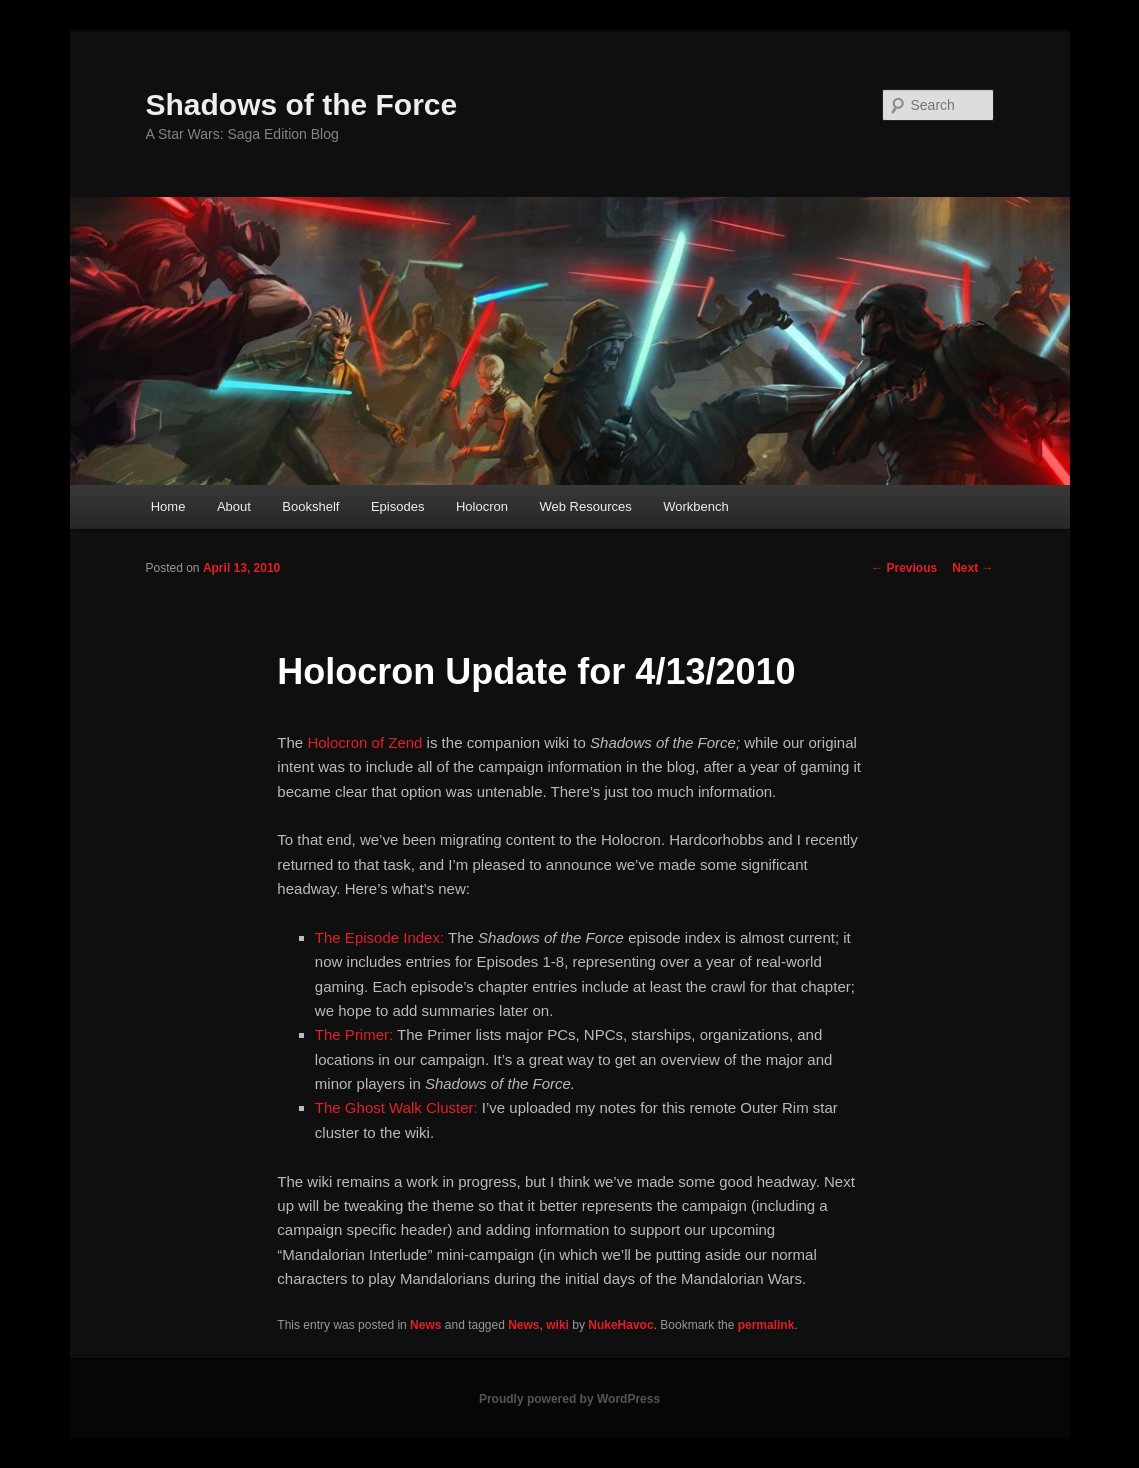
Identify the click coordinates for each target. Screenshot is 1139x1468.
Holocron (482, 506)
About (234, 506)
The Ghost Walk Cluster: (396, 1107)
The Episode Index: (379, 937)
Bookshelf (310, 506)
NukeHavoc (620, 1325)
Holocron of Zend (364, 742)
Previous (904, 568)
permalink (766, 1325)
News (425, 1325)
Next (972, 568)
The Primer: (354, 1034)
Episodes (397, 506)
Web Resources (585, 506)
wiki (557, 1325)
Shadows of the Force (302, 104)
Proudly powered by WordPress (569, 1399)
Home (168, 506)
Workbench (696, 506)
